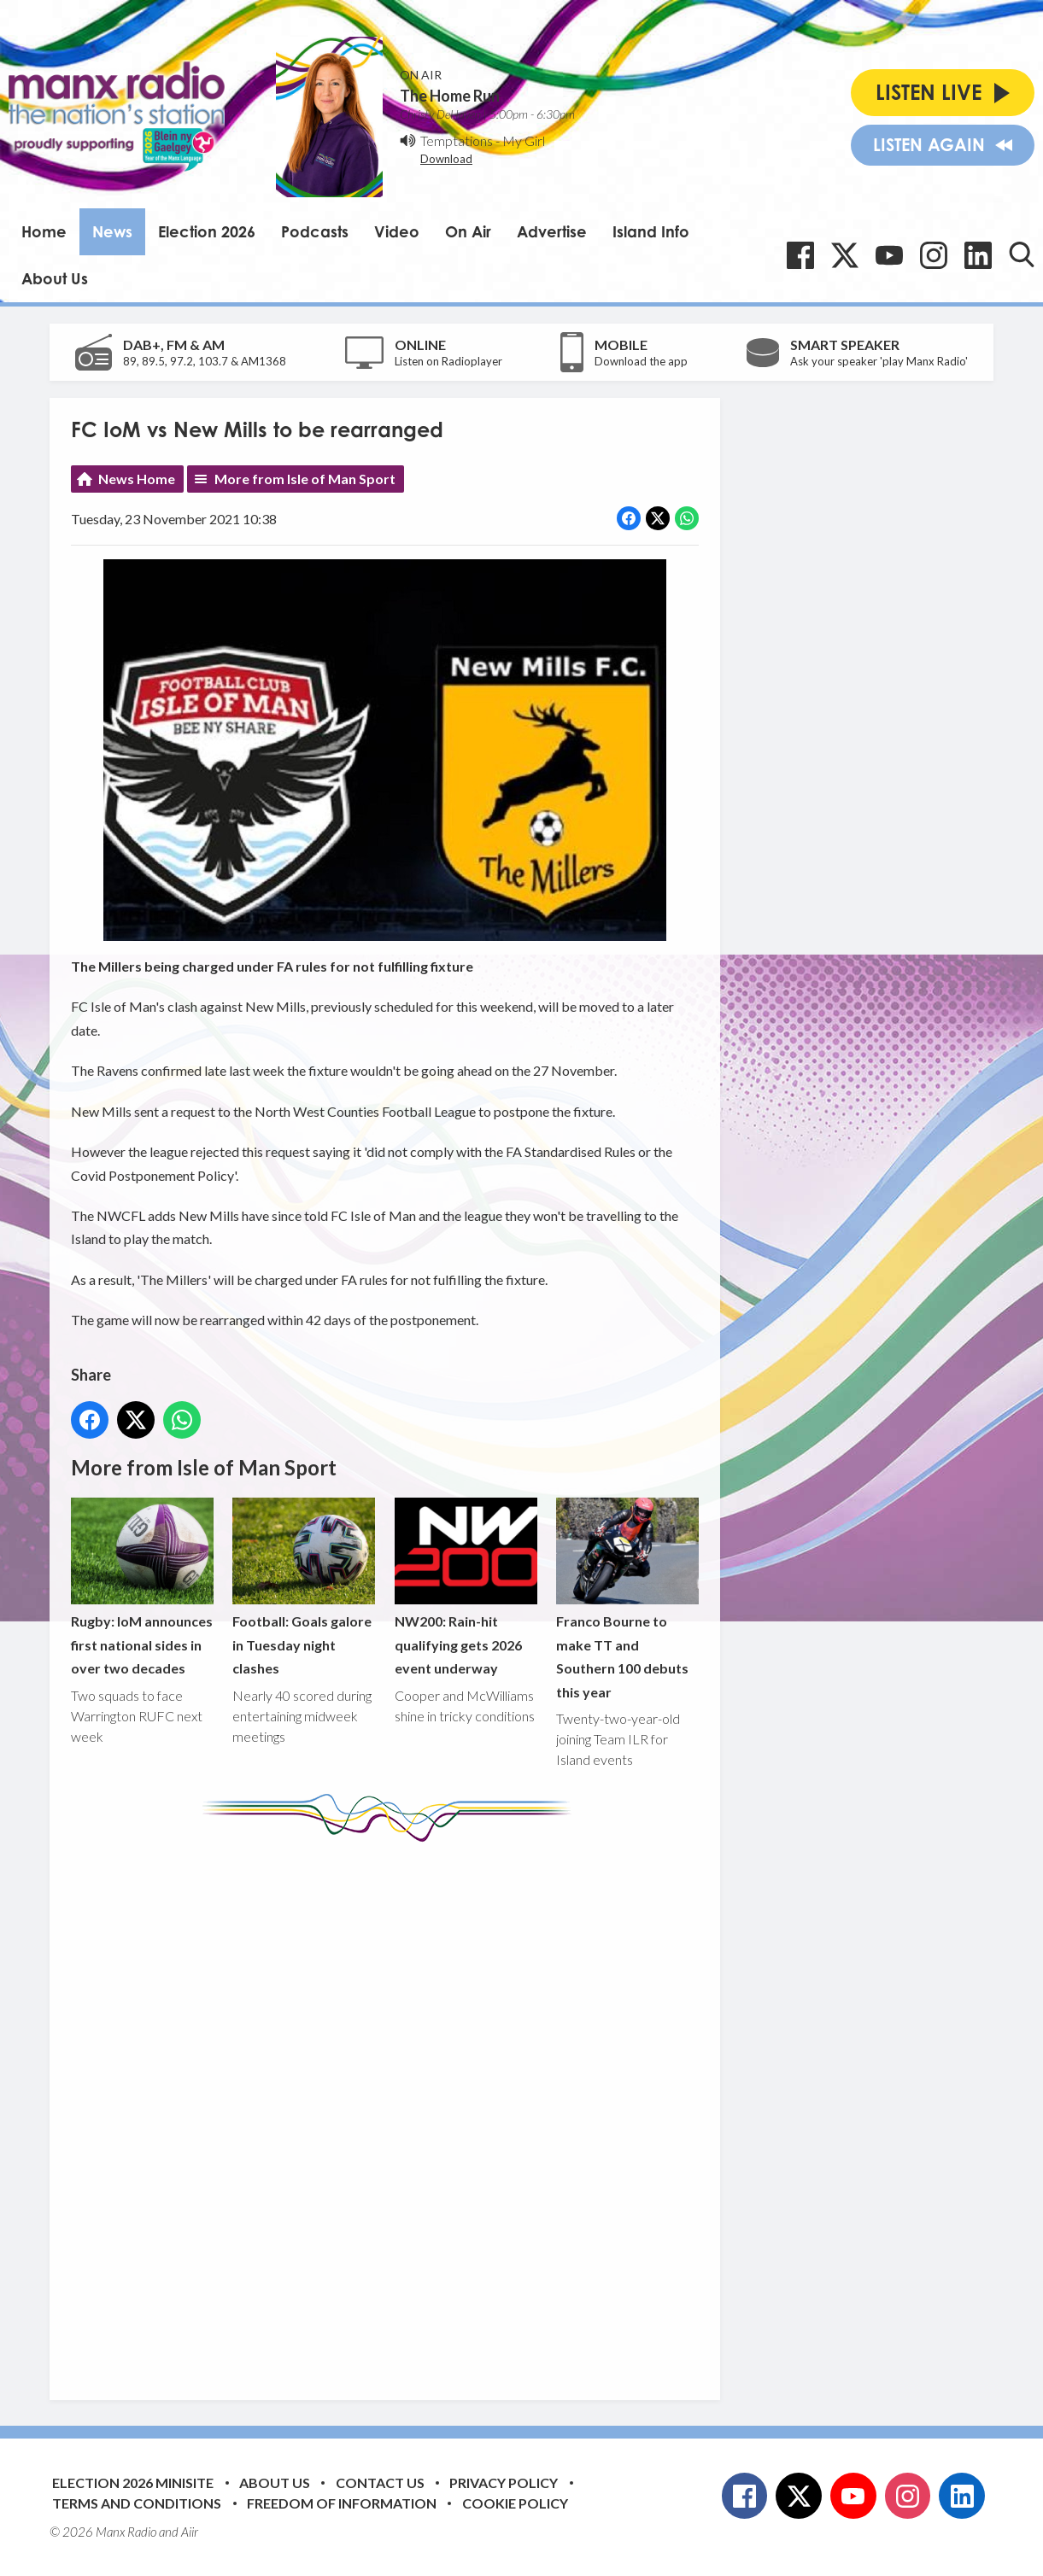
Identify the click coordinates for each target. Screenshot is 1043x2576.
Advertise (552, 231)
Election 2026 (206, 231)
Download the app (641, 361)
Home (44, 231)
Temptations (456, 140)
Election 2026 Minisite (133, 2482)
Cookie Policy (515, 2503)
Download (446, 159)
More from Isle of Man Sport (305, 478)
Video (396, 231)
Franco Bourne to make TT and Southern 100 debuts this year (627, 1599)
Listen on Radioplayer (448, 361)
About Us (54, 278)
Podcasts (315, 231)
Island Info (650, 231)
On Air (468, 231)
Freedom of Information (342, 2503)
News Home (136, 478)
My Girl (523, 140)
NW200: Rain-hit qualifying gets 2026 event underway (466, 1587)
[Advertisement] (391, 2108)
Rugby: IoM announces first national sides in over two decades (142, 1587)
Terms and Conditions (136, 2503)
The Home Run (450, 95)
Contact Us (380, 2482)
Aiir (189, 2531)
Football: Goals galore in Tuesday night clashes (303, 1587)
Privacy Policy (503, 2482)
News (112, 231)
